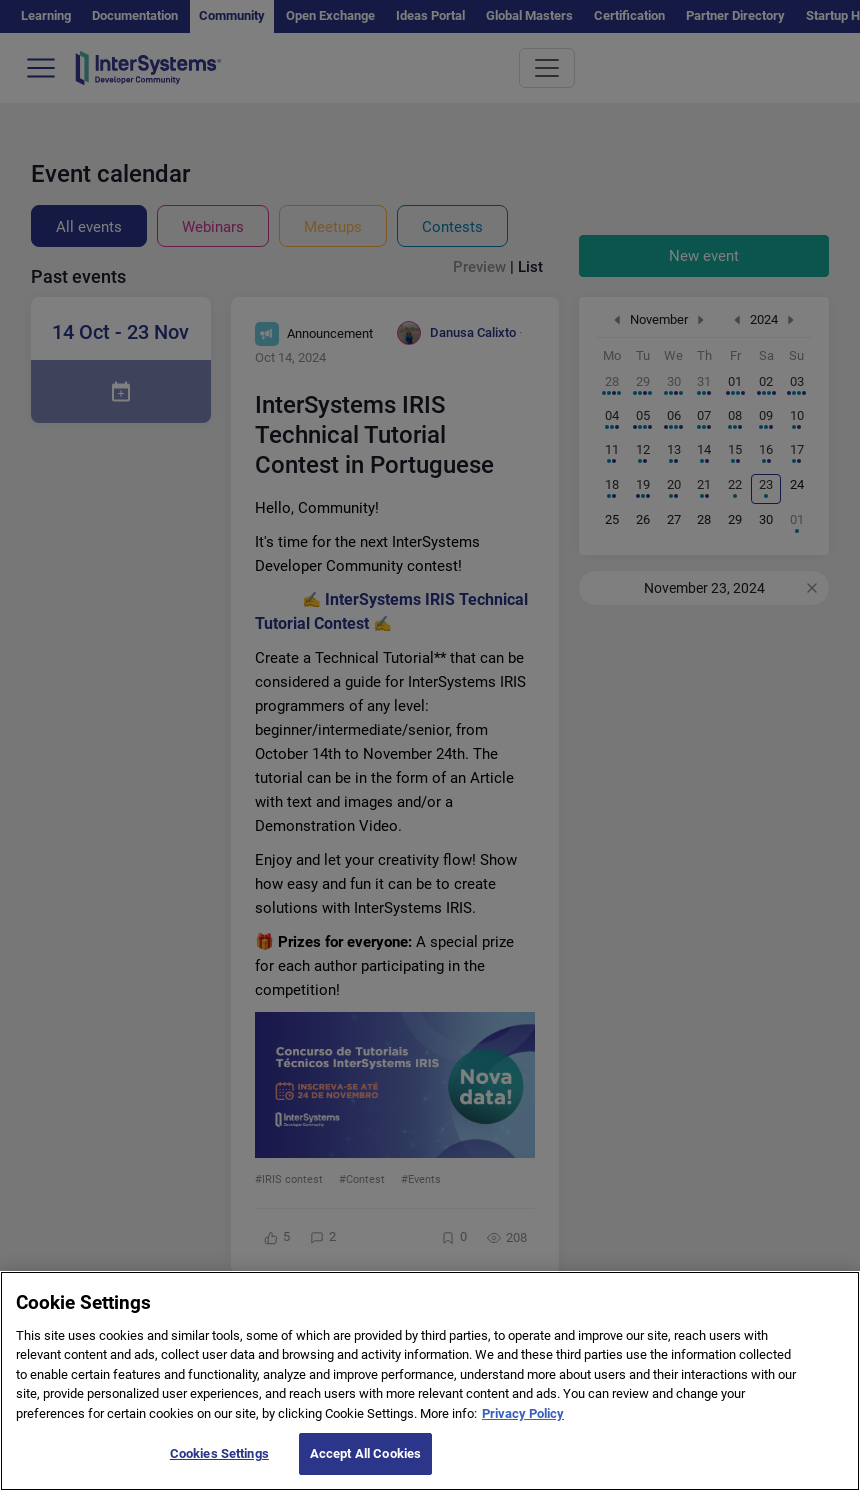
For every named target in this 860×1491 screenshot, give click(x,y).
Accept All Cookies (365, 1461)
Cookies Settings (219, 1461)
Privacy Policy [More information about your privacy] (523, 1420)
